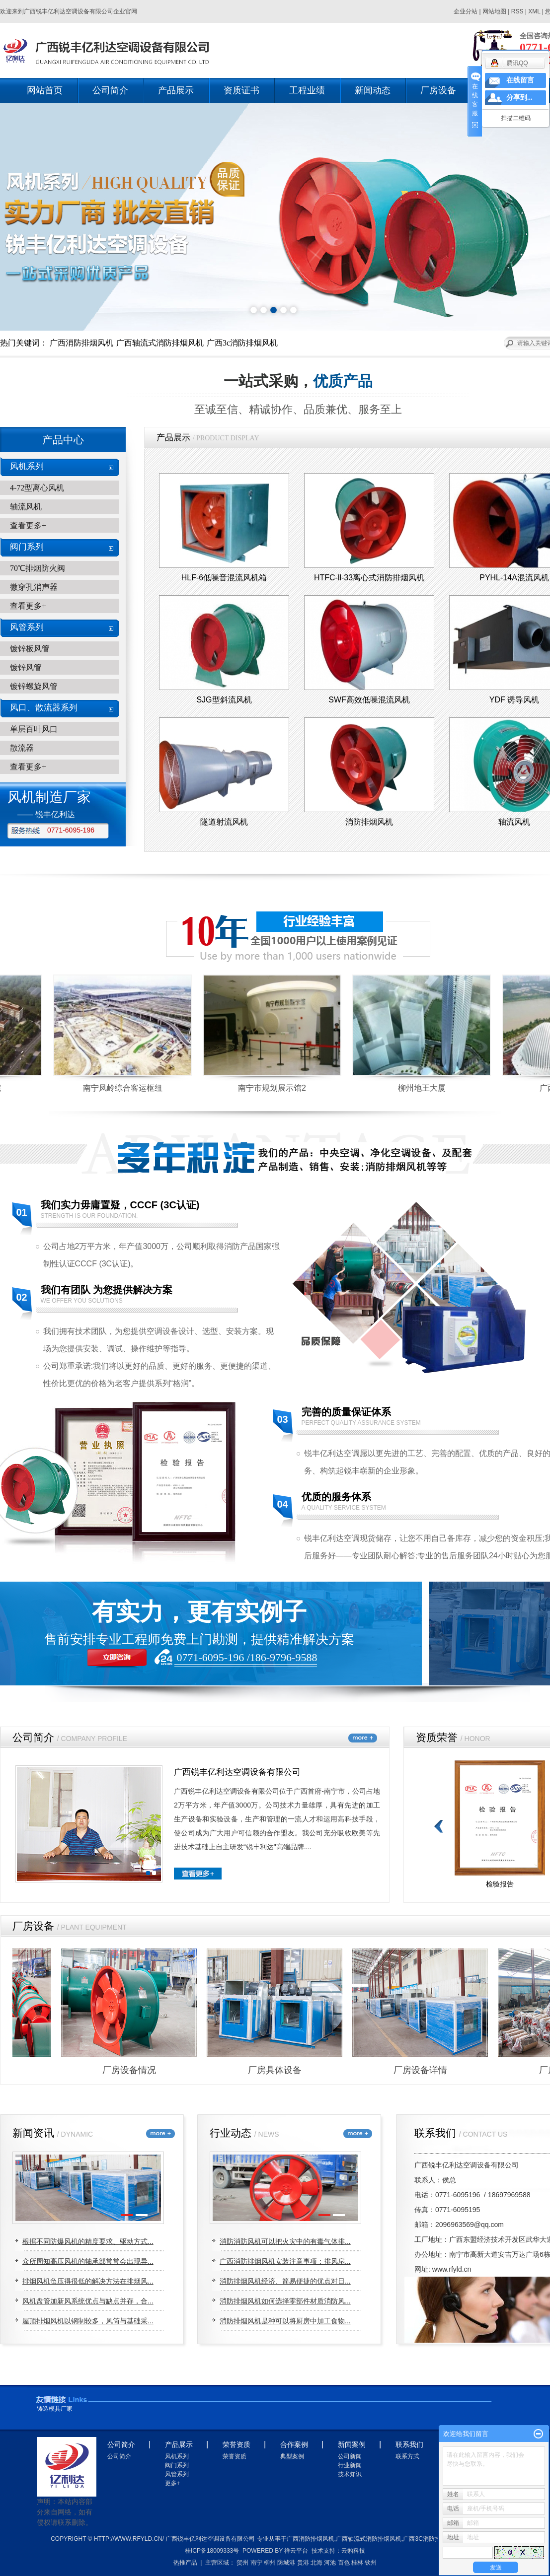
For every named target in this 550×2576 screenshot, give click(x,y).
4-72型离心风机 (37, 488)
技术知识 (350, 2474)
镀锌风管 (26, 667)
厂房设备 (438, 90)
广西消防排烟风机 (81, 343)
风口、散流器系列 (44, 707)
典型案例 (292, 2456)
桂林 (357, 2562)
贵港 (303, 2562)
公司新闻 (350, 2456)
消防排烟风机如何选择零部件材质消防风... (285, 2301)
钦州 (371, 2562)
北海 (316, 2562)
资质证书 (241, 90)
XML (534, 11)
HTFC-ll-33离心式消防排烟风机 (369, 577)
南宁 (256, 2562)
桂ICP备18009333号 (212, 2550)
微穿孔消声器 (34, 587)
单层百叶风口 (34, 729)
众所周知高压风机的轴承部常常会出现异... (88, 2261)
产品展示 (176, 90)
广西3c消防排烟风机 (242, 343)
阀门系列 (27, 547)
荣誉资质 (234, 2456)
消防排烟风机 (369, 822)
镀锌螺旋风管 (34, 686)
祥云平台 (296, 2550)
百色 (344, 2562)
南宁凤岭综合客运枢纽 (126, 1088)
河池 (330, 2562)
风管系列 (27, 627)
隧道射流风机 (224, 822)
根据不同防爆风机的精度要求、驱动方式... (88, 2241)
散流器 (22, 748)
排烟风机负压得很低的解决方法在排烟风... (88, 2281)
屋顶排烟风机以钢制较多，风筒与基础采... (88, 2321)
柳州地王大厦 (426, 1088)
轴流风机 (26, 506)
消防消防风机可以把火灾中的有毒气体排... (285, 2241)
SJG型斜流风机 (223, 700)
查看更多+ (28, 525)
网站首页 (45, 90)
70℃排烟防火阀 (37, 568)
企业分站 (465, 11)
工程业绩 (307, 90)
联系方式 (407, 2456)
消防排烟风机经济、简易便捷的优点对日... (285, 2281)
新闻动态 (373, 90)
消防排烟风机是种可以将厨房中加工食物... (285, 2321)
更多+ (172, 2483)
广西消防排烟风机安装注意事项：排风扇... (285, 2261)
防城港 (286, 2562)
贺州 (242, 2562)
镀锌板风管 (30, 648)
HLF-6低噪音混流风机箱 (224, 577)
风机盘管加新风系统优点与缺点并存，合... (88, 2301)
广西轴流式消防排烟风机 (160, 343)
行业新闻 (350, 2465)
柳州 (270, 2562)
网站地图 (495, 11)
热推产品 (185, 2562)
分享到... (519, 97)
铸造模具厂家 (55, 2408)
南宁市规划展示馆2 (276, 1088)
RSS (517, 11)
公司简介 (110, 90)
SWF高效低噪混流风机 (369, 700)
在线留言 (520, 80)
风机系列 (27, 466)
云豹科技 (353, 2550)
